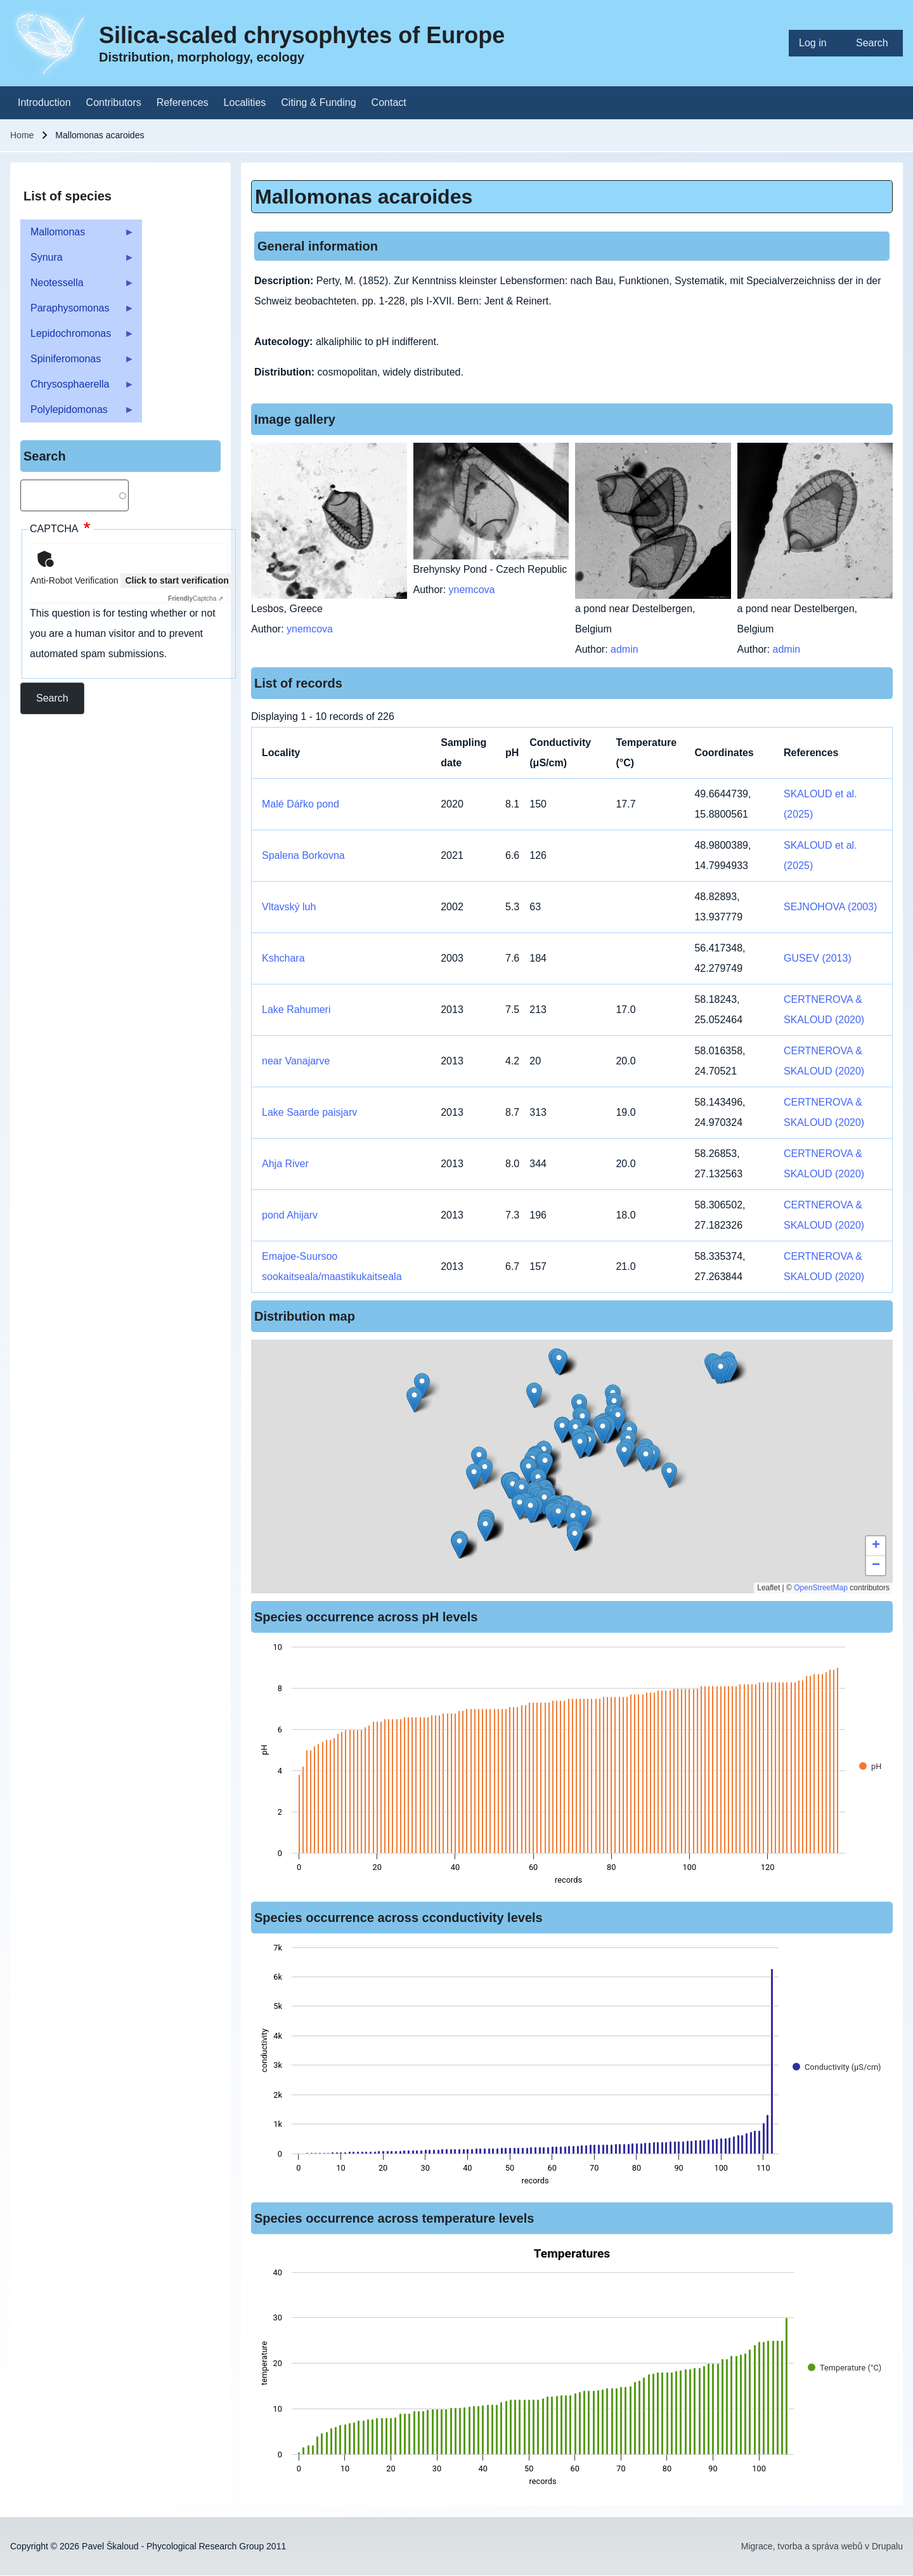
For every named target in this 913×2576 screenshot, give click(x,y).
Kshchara (283, 958)
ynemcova (310, 629)
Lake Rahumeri (296, 1009)
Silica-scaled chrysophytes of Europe (302, 35)
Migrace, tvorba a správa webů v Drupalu (822, 2546)
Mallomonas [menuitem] (77, 235)
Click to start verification (176, 580)
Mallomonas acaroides (363, 196)
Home (22, 135)
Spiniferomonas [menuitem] (77, 362)
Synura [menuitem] (77, 261)
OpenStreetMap (821, 1587)
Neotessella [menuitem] (77, 286)
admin (624, 649)
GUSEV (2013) (817, 958)
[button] (580, 1446)
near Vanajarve (296, 1061)
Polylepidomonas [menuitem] (77, 413)
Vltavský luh (289, 906)
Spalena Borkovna (303, 855)
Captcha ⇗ (195, 598)
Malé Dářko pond (300, 804)
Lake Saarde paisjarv (309, 1112)
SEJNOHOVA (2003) (830, 906)
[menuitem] (817, 43)
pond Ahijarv (290, 1215)
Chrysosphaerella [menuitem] (77, 388)
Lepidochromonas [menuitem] (77, 337)
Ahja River (285, 1163)
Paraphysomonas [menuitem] (77, 312)
